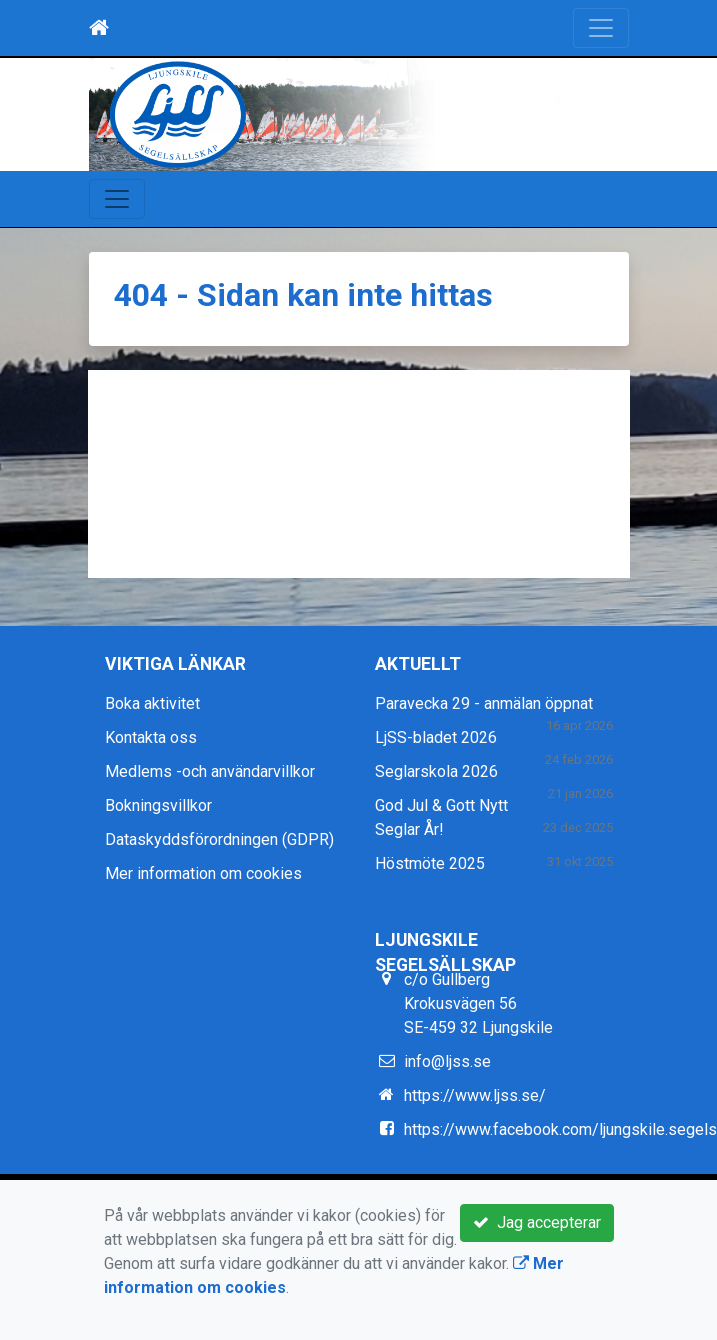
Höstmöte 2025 (430, 863)
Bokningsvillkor (158, 805)
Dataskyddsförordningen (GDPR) (219, 839)
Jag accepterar (537, 1222)
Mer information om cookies (203, 873)
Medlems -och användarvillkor (210, 771)
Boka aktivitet (152, 703)
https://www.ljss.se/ (475, 1095)
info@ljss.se (447, 1061)
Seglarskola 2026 (436, 771)
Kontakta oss (151, 737)
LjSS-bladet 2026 (436, 737)
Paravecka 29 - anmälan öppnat (484, 703)
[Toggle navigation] (601, 28)
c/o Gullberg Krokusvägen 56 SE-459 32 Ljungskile (478, 1003)
